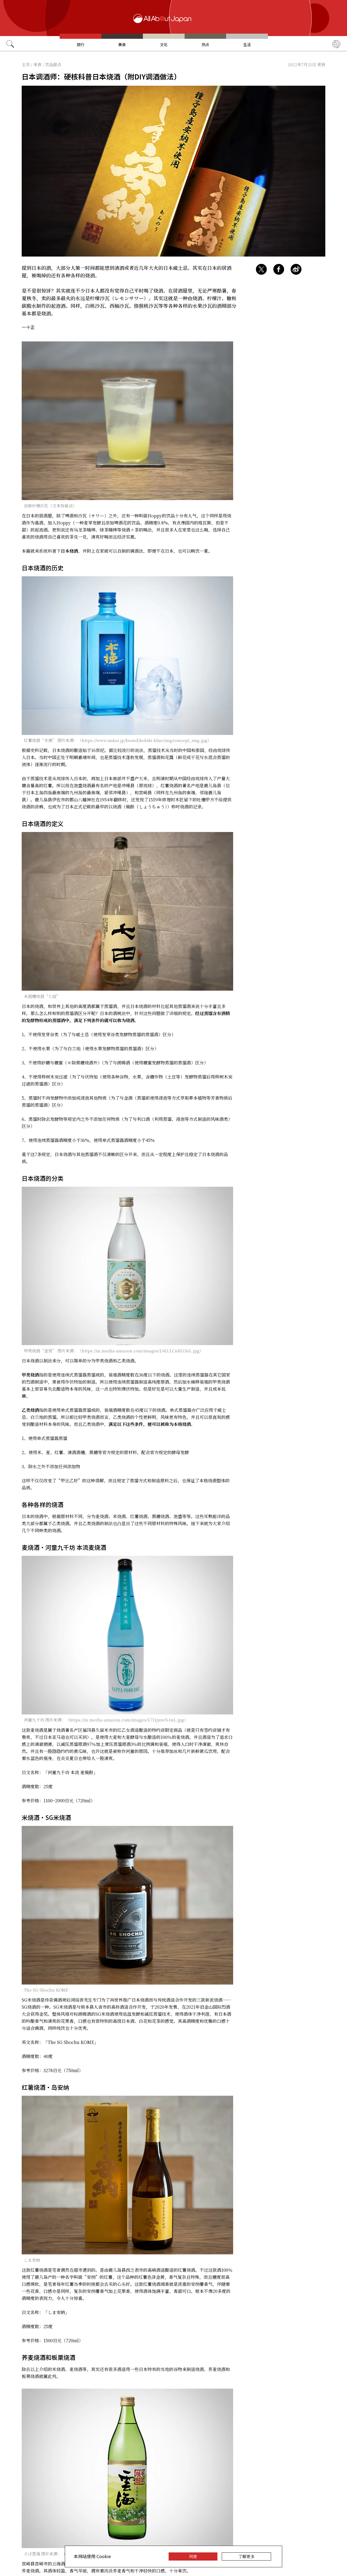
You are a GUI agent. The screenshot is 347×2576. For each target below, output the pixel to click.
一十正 (28, 327)
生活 (247, 44)
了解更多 (246, 2556)
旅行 (80, 44)
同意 (193, 2556)
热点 (205, 44)
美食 (122, 44)
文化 (164, 44)
